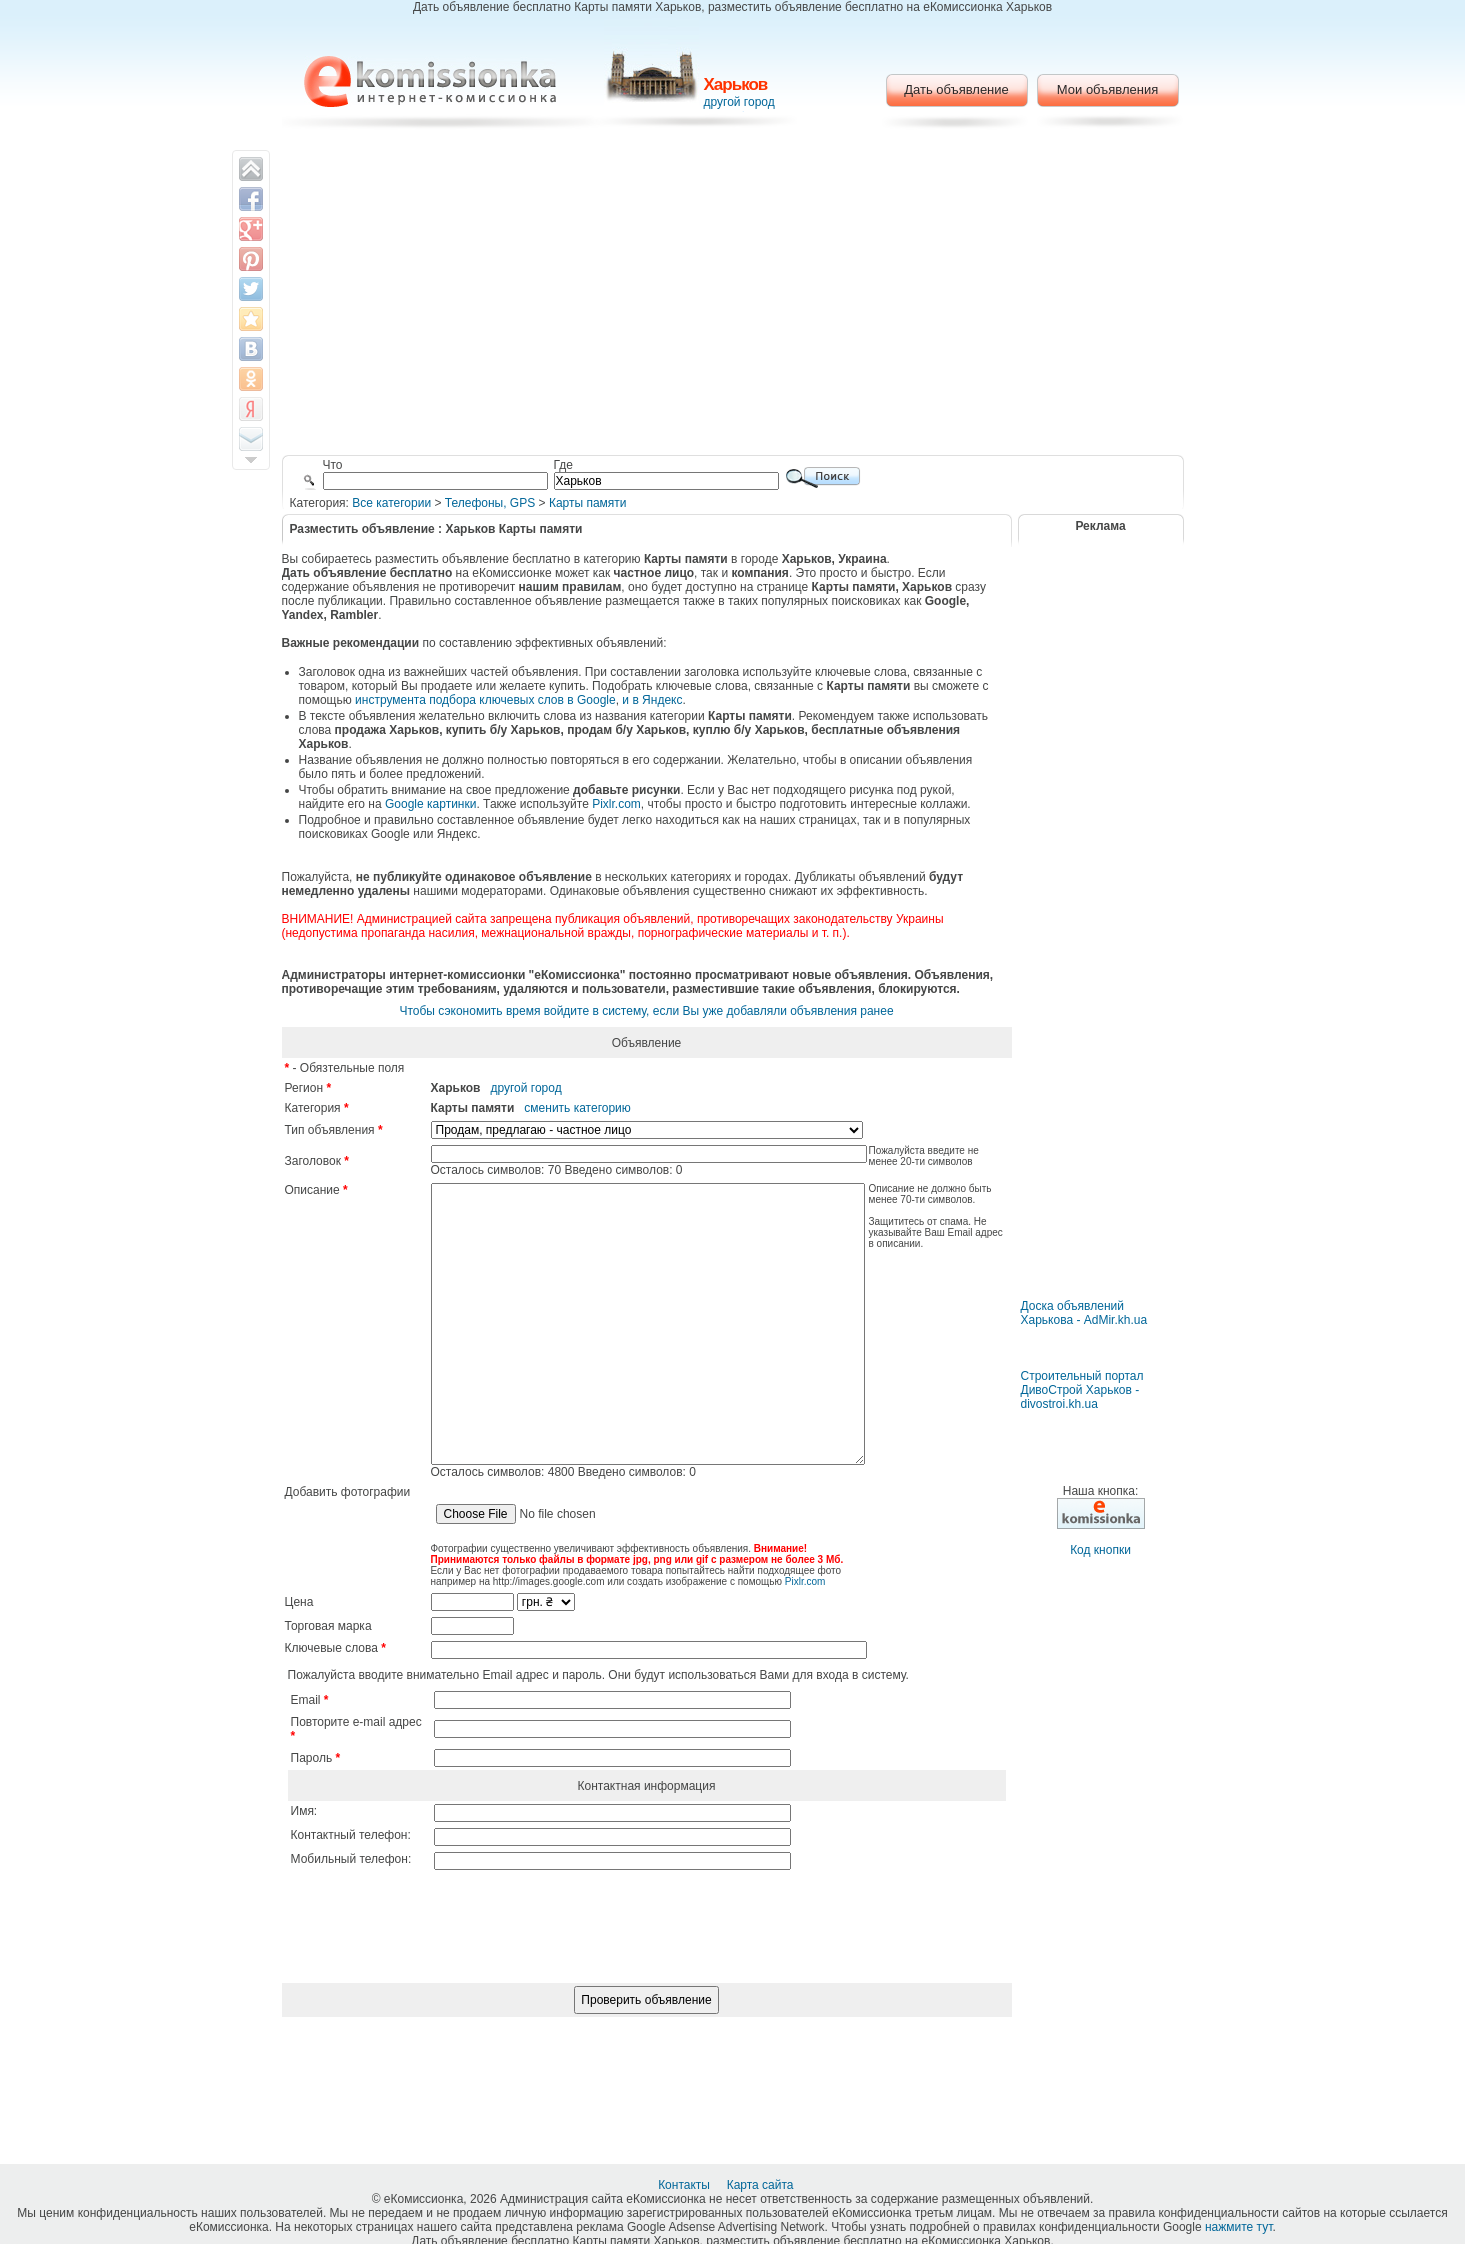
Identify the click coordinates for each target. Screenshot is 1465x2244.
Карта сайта (762, 2185)
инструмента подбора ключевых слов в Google (485, 700)
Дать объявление (956, 89)
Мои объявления (1107, 89)
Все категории (391, 503)
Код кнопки (1100, 1550)
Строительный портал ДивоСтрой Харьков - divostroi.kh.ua (1082, 1390)
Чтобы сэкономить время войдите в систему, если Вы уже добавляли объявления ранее (646, 1011)
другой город (739, 102)
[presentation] (647, 2001)
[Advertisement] (732, 295)
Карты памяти (588, 503)
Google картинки (430, 804)
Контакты (685, 2185)
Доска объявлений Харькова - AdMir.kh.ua (1084, 1313)
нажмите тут (1238, 2227)
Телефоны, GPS (490, 503)
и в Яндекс (652, 700)
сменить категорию (577, 1108)
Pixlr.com (616, 804)
